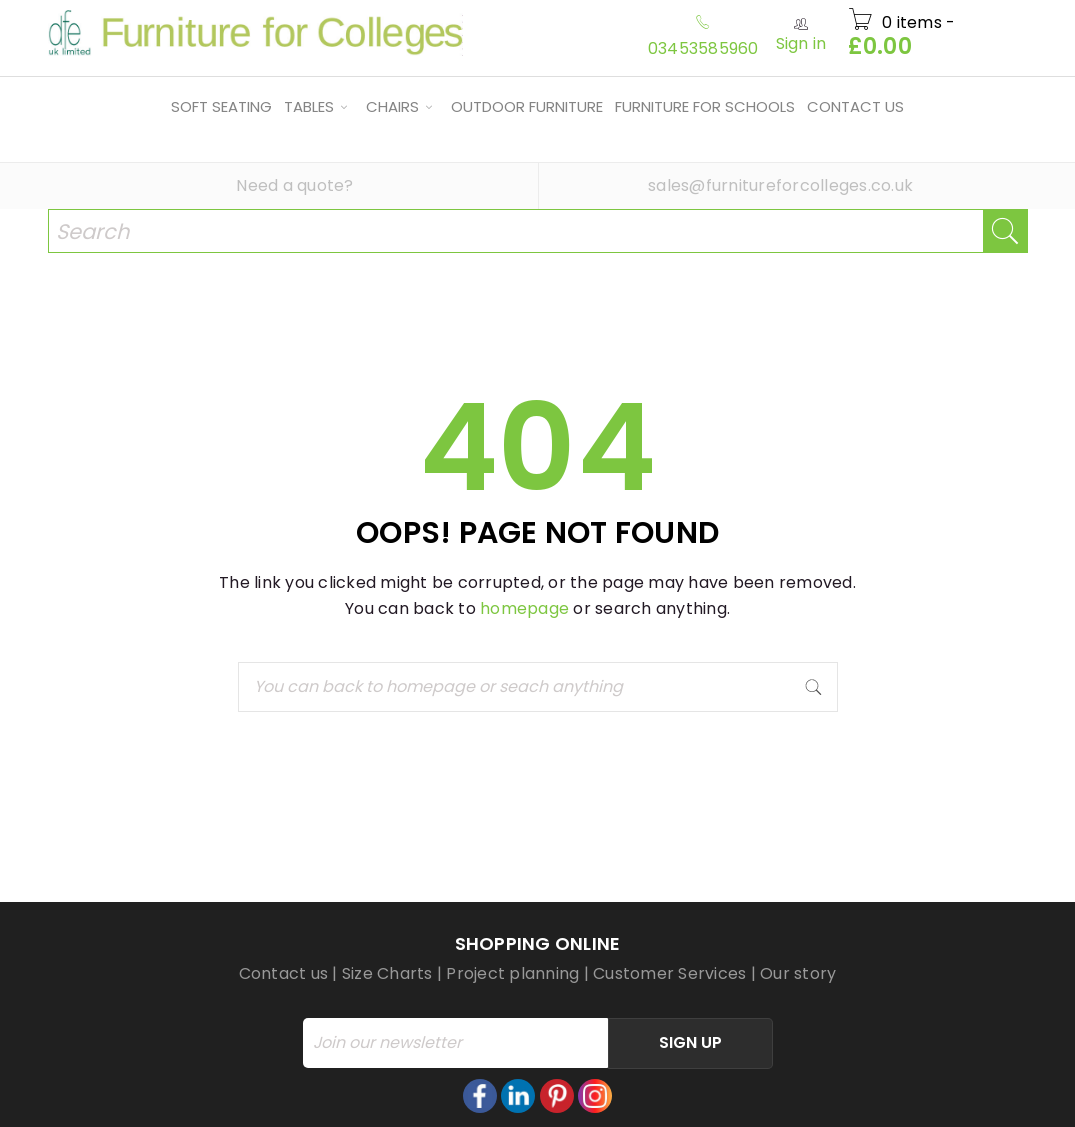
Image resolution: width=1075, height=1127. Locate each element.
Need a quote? (294, 185)
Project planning (512, 973)
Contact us (284, 973)
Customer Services (669, 973)
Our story (798, 973)
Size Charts (387, 973)
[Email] (455, 1043)
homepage (524, 608)
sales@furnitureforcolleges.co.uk (780, 185)
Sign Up (690, 1042)
